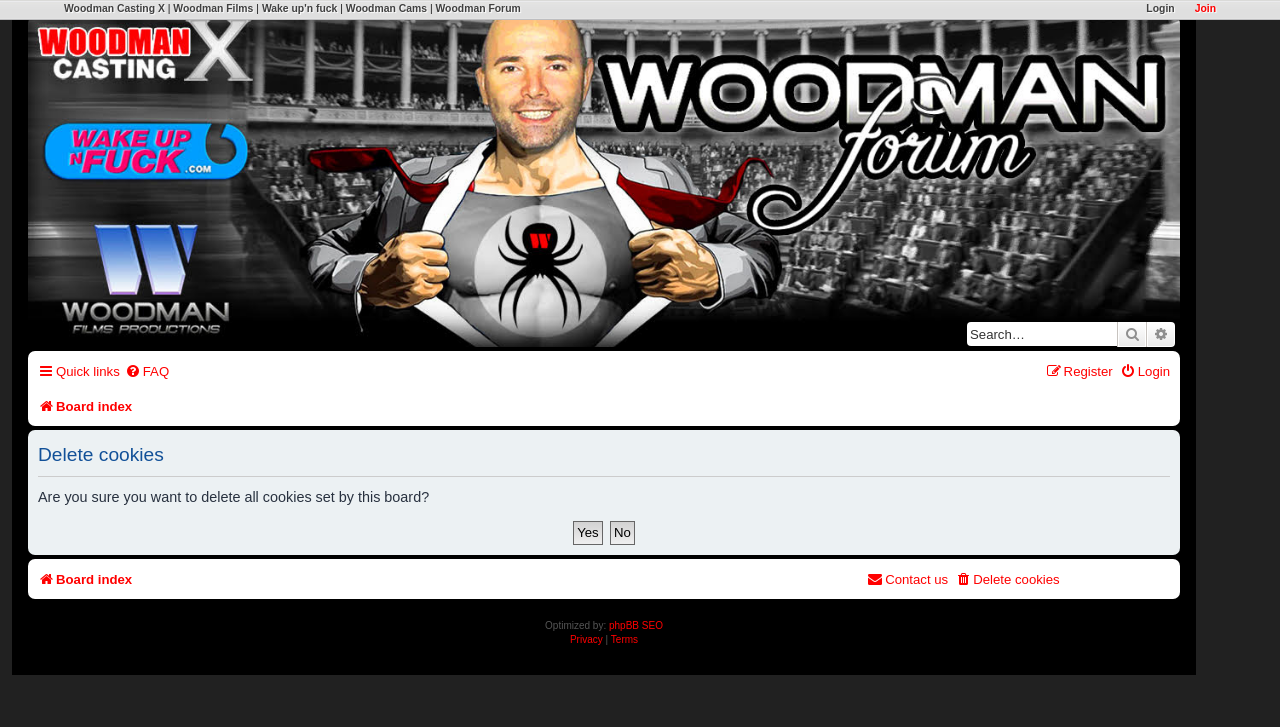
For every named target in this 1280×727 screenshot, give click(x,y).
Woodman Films (213, 8)
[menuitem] (147, 371)
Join (1205, 8)
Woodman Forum (477, 8)
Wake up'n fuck (299, 8)
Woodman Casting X (114, 8)
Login (1160, 8)
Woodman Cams (386, 8)
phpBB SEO (636, 625)
